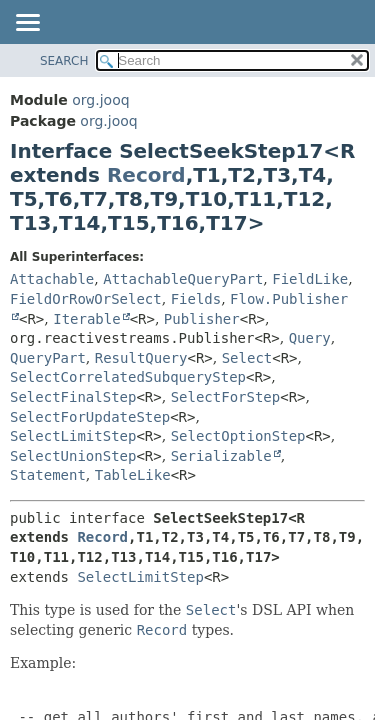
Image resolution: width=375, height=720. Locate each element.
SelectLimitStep (73, 436)
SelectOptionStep (238, 436)
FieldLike (310, 279)
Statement (48, 475)
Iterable (86, 319)
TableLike (133, 475)
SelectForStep (226, 397)
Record (146, 175)
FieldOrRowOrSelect (86, 299)
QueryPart (48, 358)
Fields (196, 299)
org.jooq (100, 100)
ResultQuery (141, 358)
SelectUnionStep (73, 456)
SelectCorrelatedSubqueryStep (128, 377)
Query (310, 338)
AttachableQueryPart (183, 279)
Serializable (221, 456)
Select (247, 358)
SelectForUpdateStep (90, 417)
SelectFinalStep (73, 397)
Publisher (202, 319)
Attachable (52, 279)
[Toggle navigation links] (27, 24)
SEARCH (64, 61)
